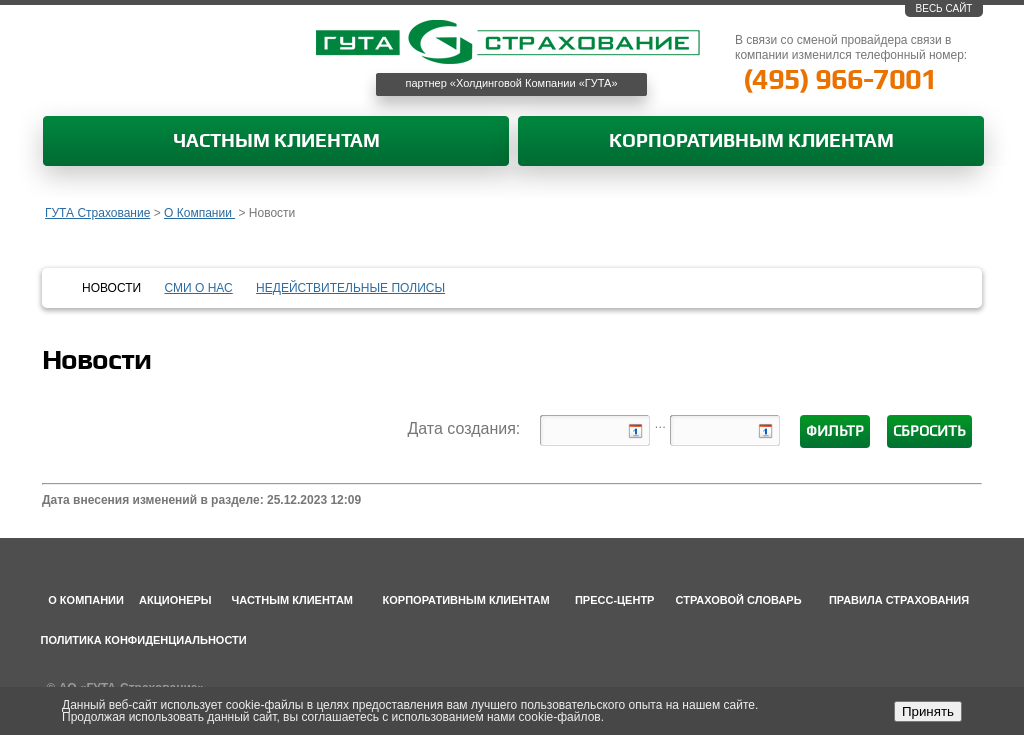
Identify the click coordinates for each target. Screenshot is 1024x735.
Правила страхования (899, 600)
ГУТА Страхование (97, 213)
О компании (86, 600)
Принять (928, 711)
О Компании (199, 213)
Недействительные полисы (350, 288)
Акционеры (175, 600)
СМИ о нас (199, 288)
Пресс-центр (615, 600)
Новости (111, 288)
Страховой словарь (739, 600)
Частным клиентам (276, 141)
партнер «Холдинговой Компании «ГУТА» (512, 83)
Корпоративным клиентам (751, 141)
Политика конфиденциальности (144, 640)
